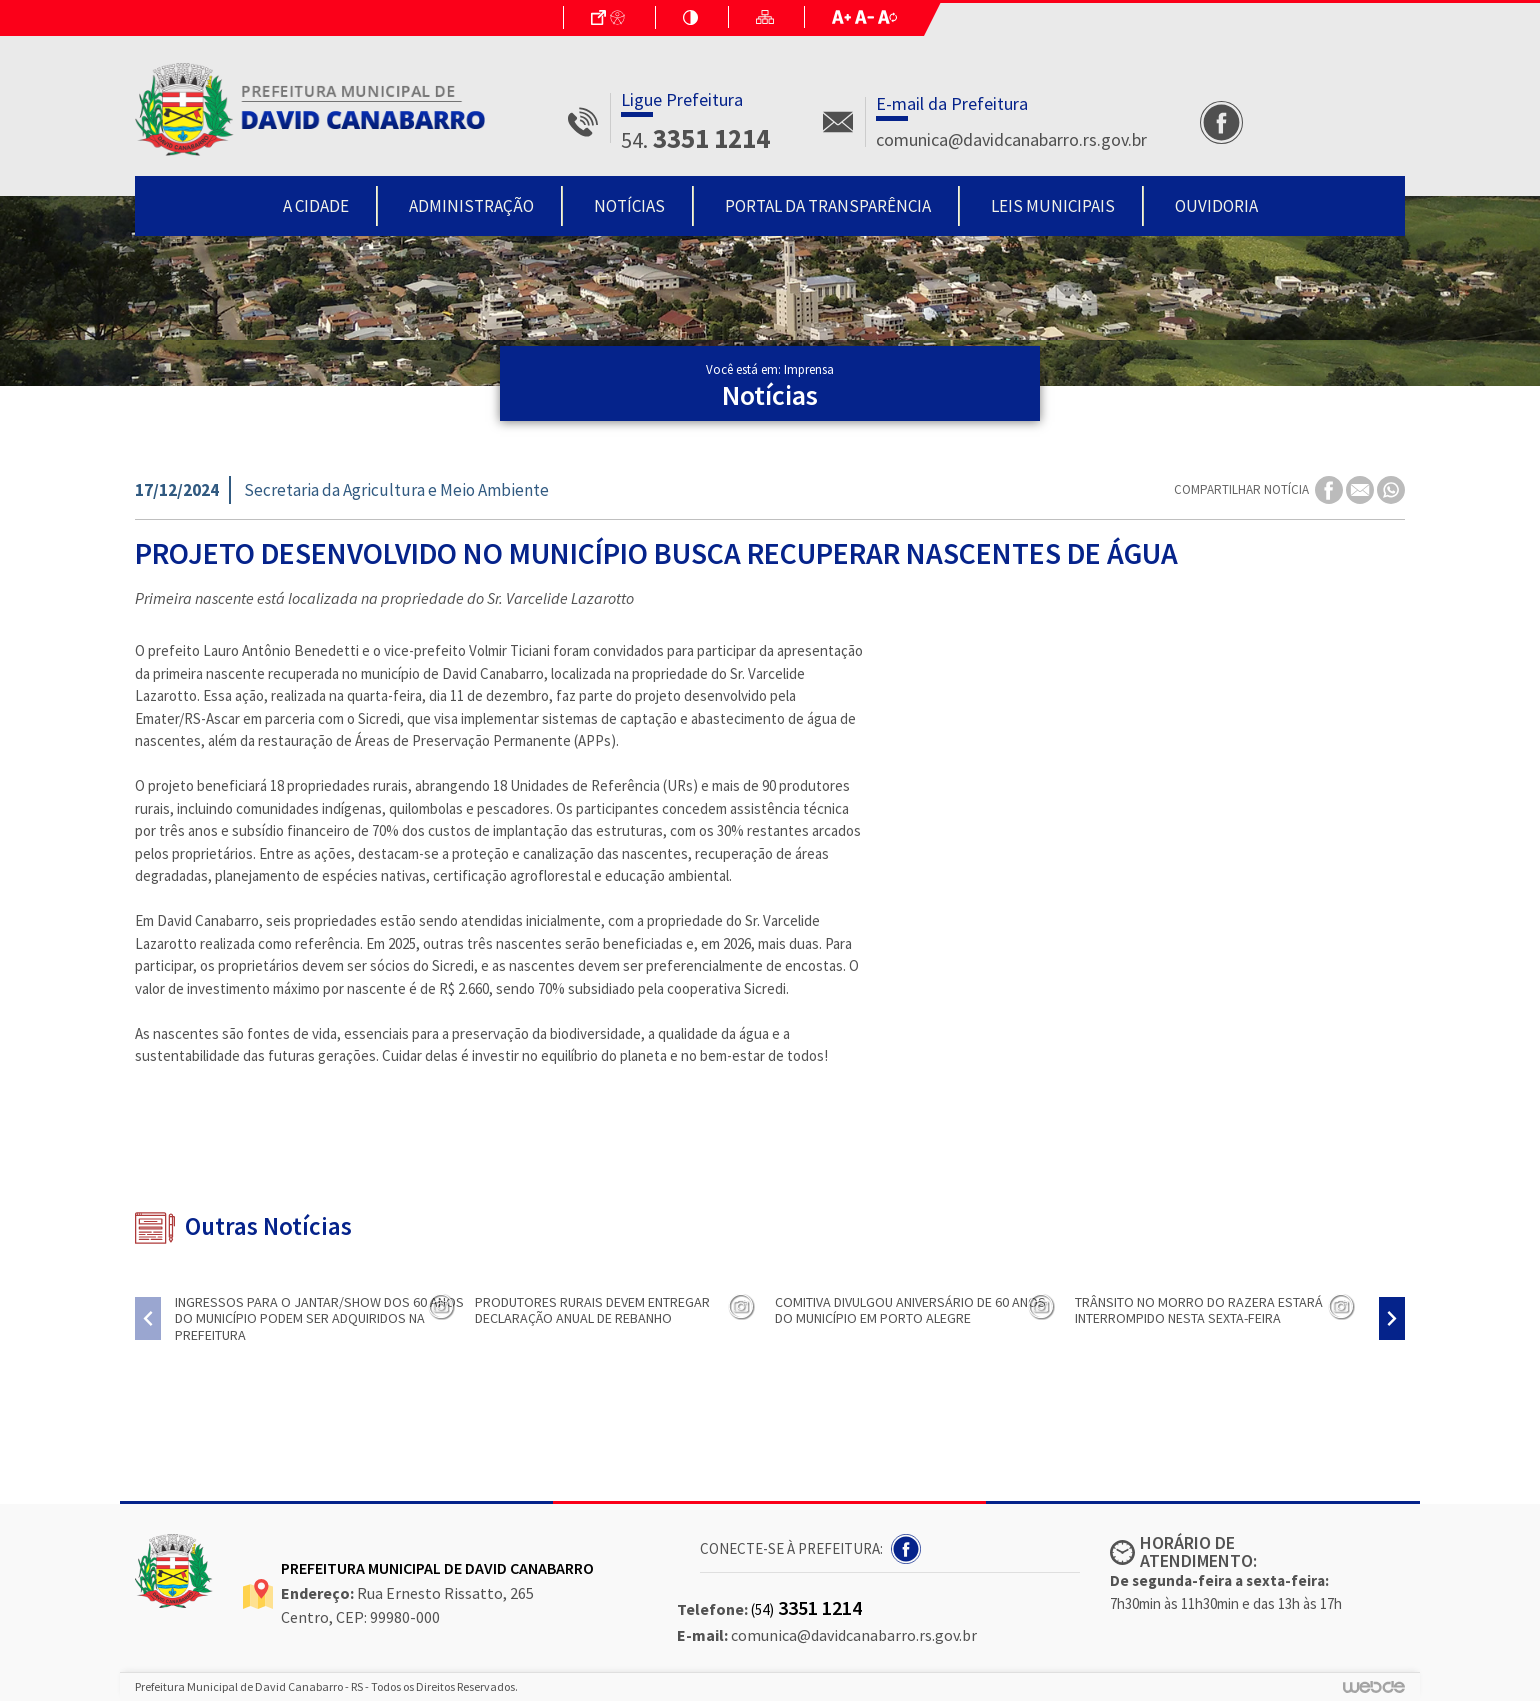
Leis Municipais (1053, 206)
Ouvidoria (1216, 206)
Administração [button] (471, 206)
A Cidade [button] (316, 206)
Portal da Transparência (828, 206)
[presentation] (148, 1318)
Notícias (629, 206)
